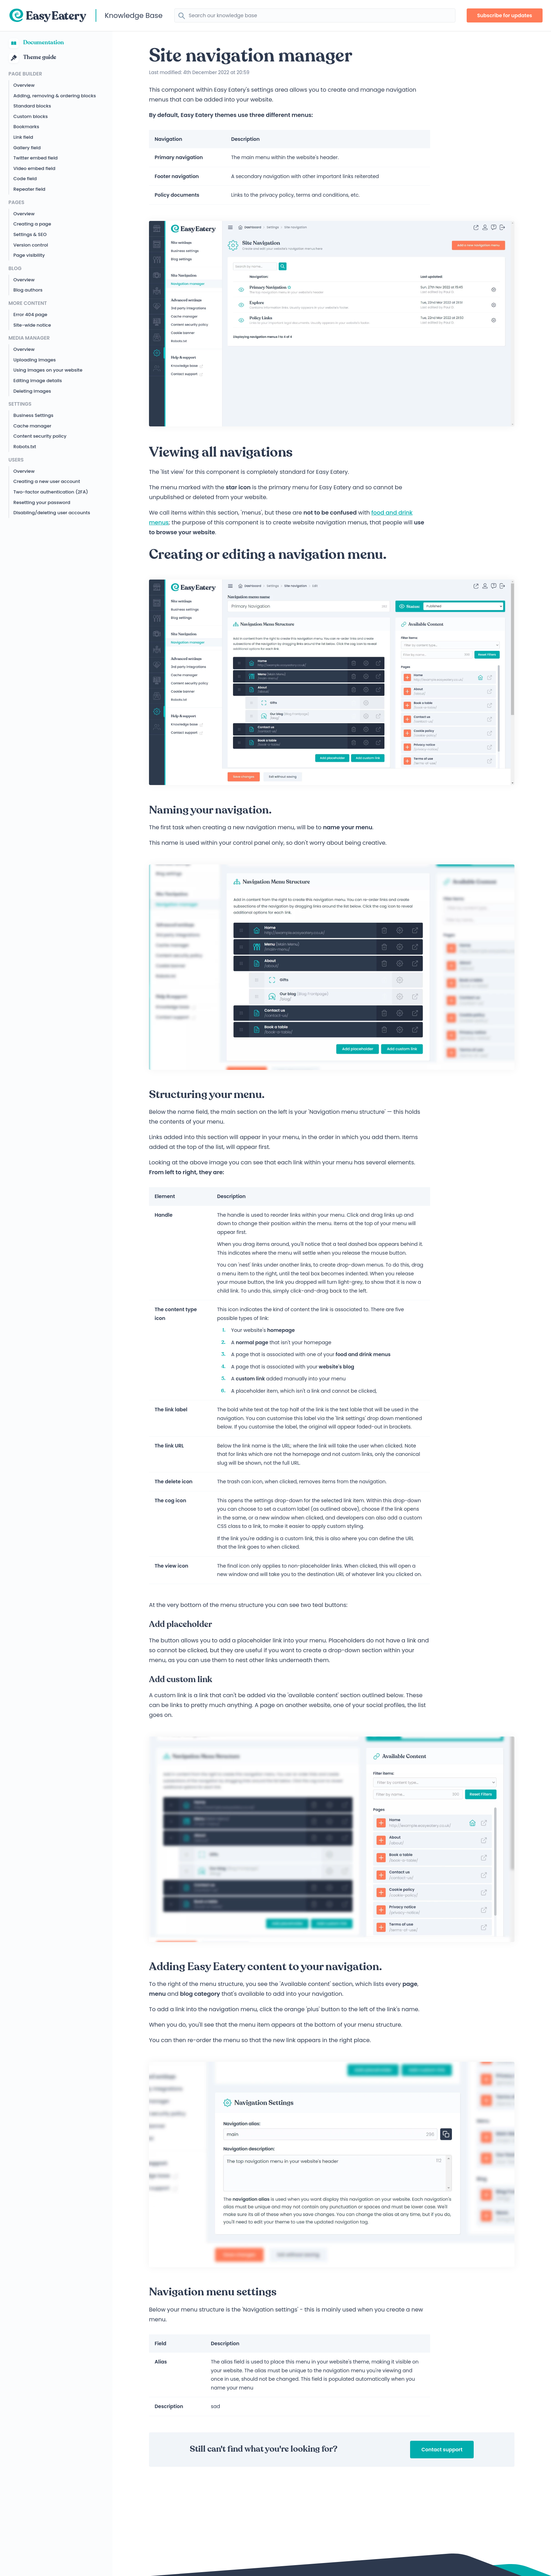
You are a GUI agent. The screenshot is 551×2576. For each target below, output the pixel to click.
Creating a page (32, 224)
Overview (23, 85)
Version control (30, 245)
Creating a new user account (46, 481)
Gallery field (27, 147)
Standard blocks (32, 106)
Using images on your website (47, 370)
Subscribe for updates (504, 15)
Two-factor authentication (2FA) (50, 492)
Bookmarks (26, 126)
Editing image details (37, 380)
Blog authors (28, 290)
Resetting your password (41, 502)
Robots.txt (24, 446)
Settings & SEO (30, 234)
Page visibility (29, 255)
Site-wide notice (32, 325)
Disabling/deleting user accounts (51, 512)
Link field (23, 137)
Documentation (36, 43)
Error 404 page (30, 314)
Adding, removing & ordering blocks (54, 95)
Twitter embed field (35, 158)
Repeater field (29, 189)
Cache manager (32, 426)
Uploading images (34, 360)
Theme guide (32, 58)
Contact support (441, 2449)
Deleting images (32, 391)
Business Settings (33, 415)
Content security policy (39, 436)
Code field (25, 178)
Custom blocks (30, 116)
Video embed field (34, 168)
